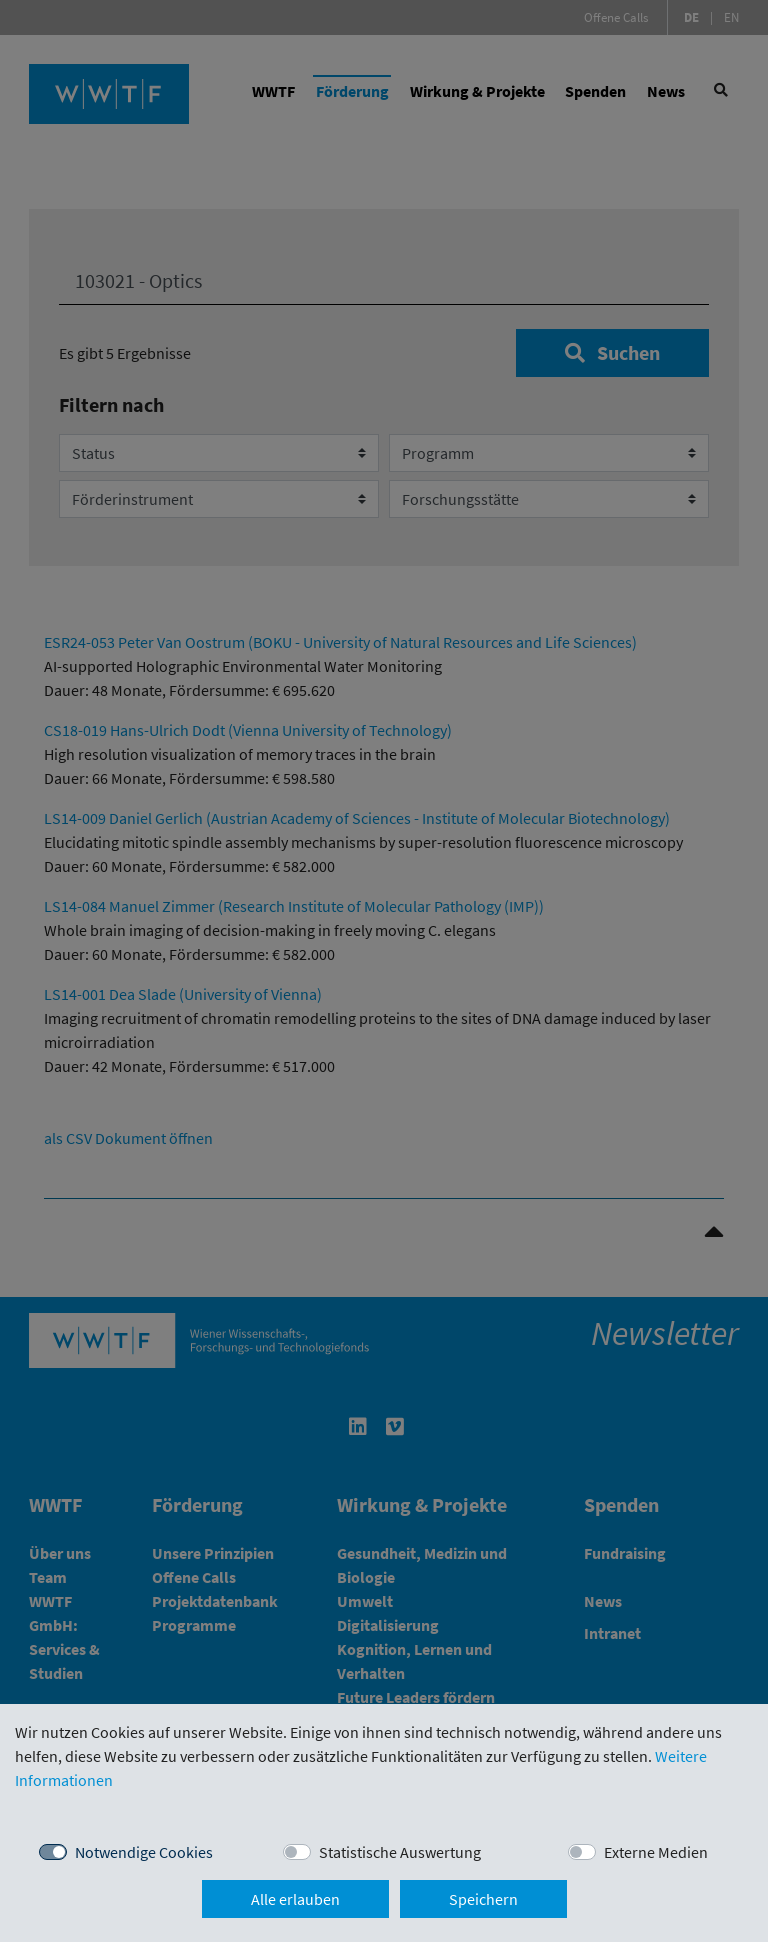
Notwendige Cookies (144, 1852)
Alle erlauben (295, 1899)
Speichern (483, 1899)
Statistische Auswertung (400, 1852)
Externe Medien (656, 1852)
